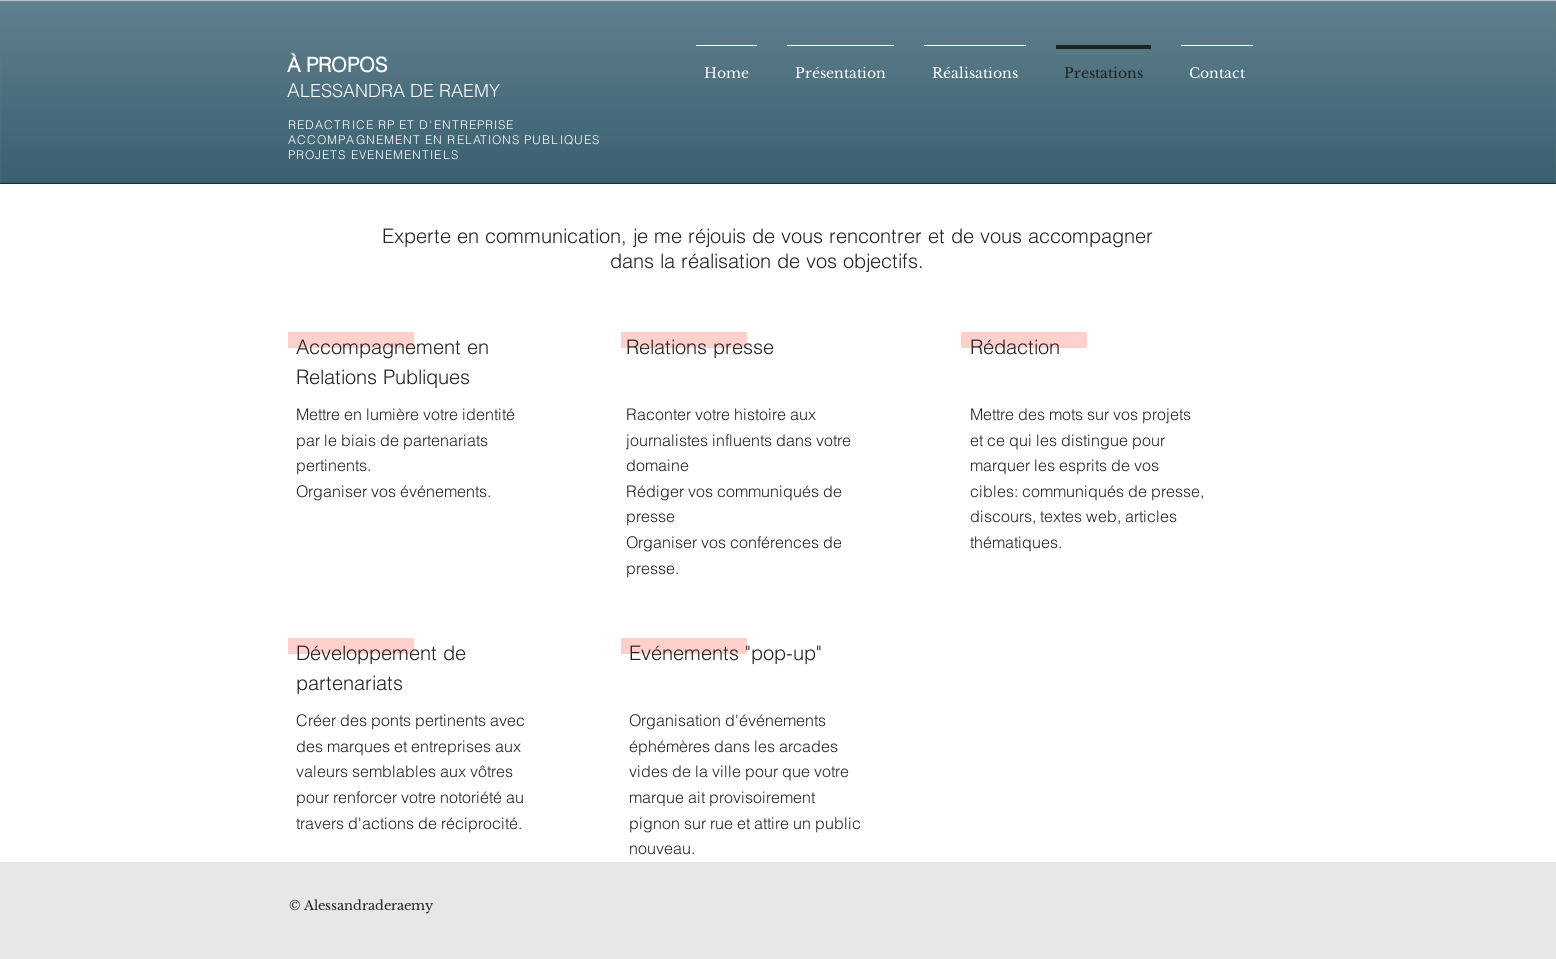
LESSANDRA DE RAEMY (400, 90)
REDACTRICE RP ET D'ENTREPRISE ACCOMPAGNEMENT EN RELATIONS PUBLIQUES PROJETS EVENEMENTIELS (444, 139)
